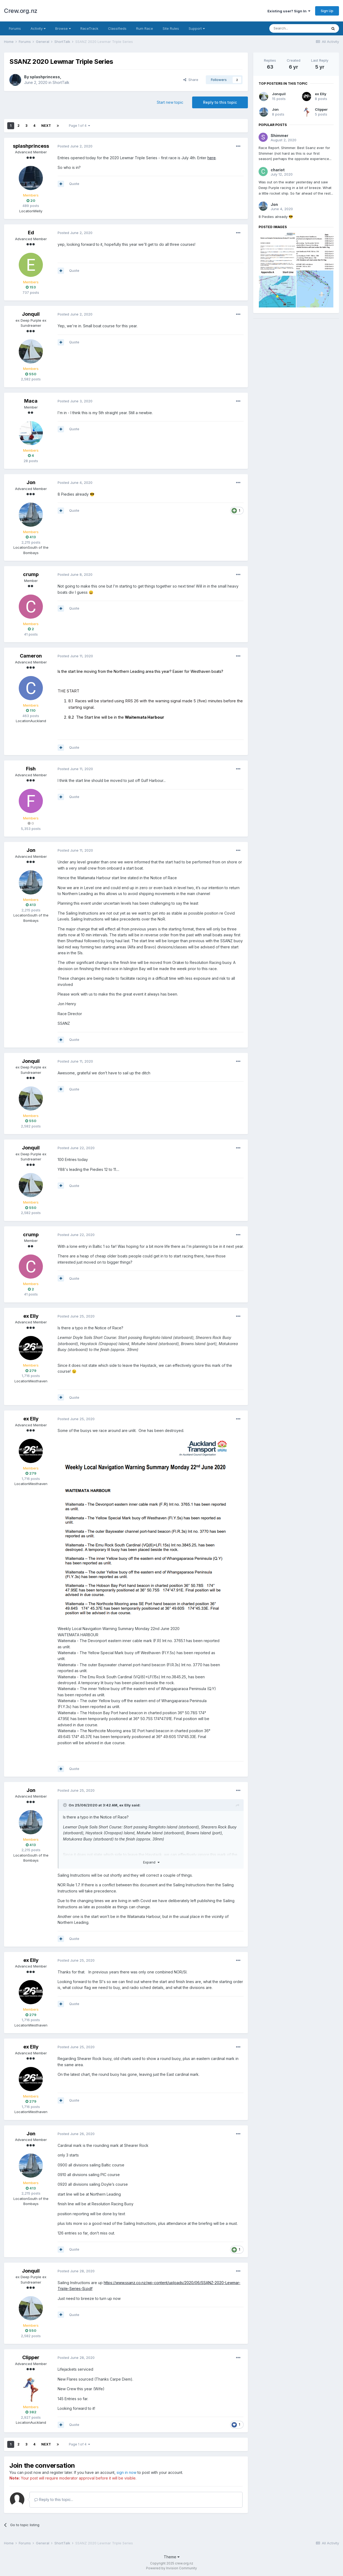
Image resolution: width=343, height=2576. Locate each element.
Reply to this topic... (53, 2499)
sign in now (126, 2472)
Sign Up (327, 11)
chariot (278, 170)
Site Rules (171, 28)
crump (31, 574)
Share (190, 79)
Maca (31, 401)
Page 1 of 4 (79, 126)
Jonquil (31, 314)
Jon (31, 482)
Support (197, 28)
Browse (63, 28)
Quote (74, 183)
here (211, 157)
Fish (31, 768)
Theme (172, 2557)
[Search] (298, 28)
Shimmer (279, 135)
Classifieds (117, 28)
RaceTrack (89, 28)
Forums (15, 28)
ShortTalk (61, 82)
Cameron (31, 656)
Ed (31, 232)
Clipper (30, 2357)
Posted (75, 146)
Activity (38, 28)
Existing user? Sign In (288, 11)
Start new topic (170, 102)
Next (46, 126)
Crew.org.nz (21, 10)
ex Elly (31, 1316)
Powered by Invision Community (171, 2568)
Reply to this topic (220, 102)
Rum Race (144, 28)
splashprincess (45, 77)
